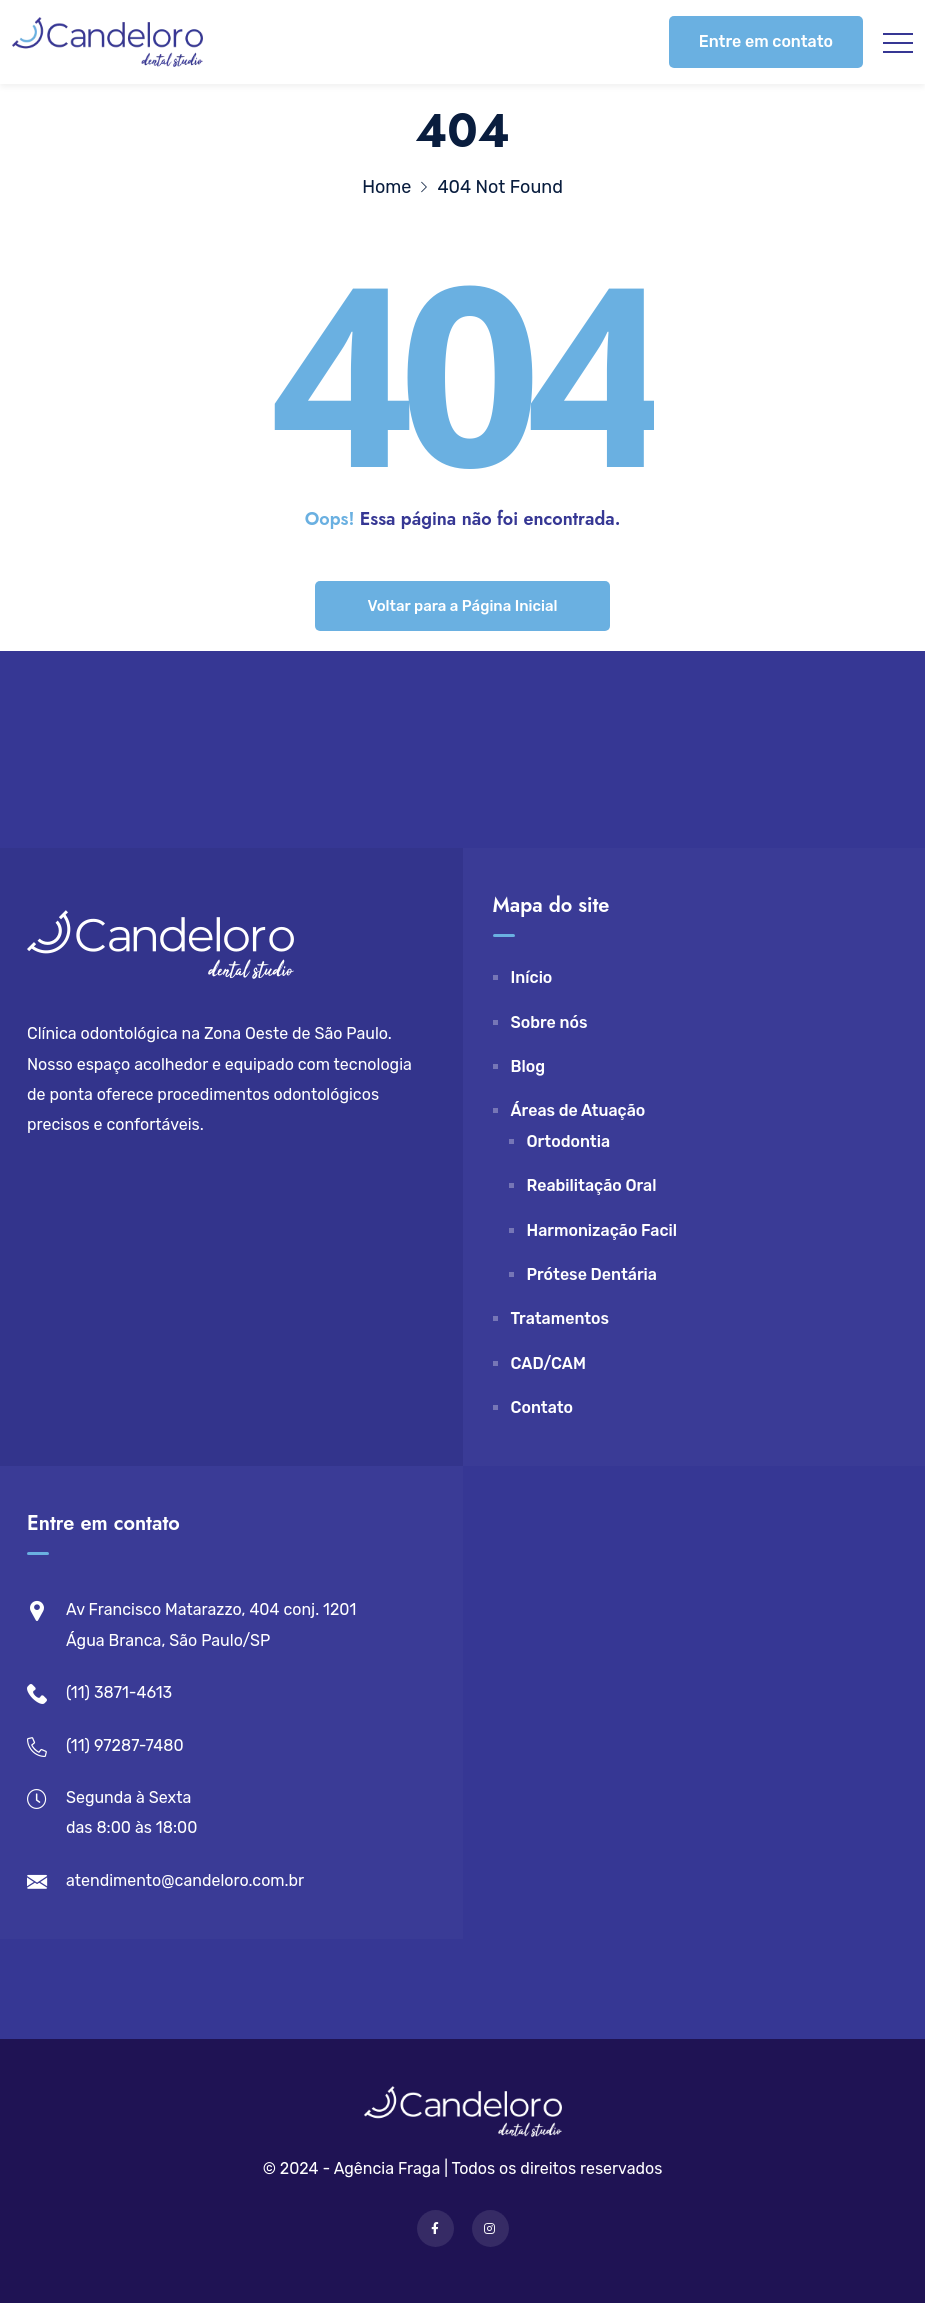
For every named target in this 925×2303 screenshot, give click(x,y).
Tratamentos (560, 1318)
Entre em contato (766, 41)
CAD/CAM (548, 1363)
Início (532, 977)
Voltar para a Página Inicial (462, 606)
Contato (542, 1407)
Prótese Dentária (592, 1274)
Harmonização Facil (602, 1230)
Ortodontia (569, 1141)
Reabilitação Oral (592, 1185)
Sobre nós (549, 1022)
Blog (528, 1066)
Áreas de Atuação (578, 1110)
